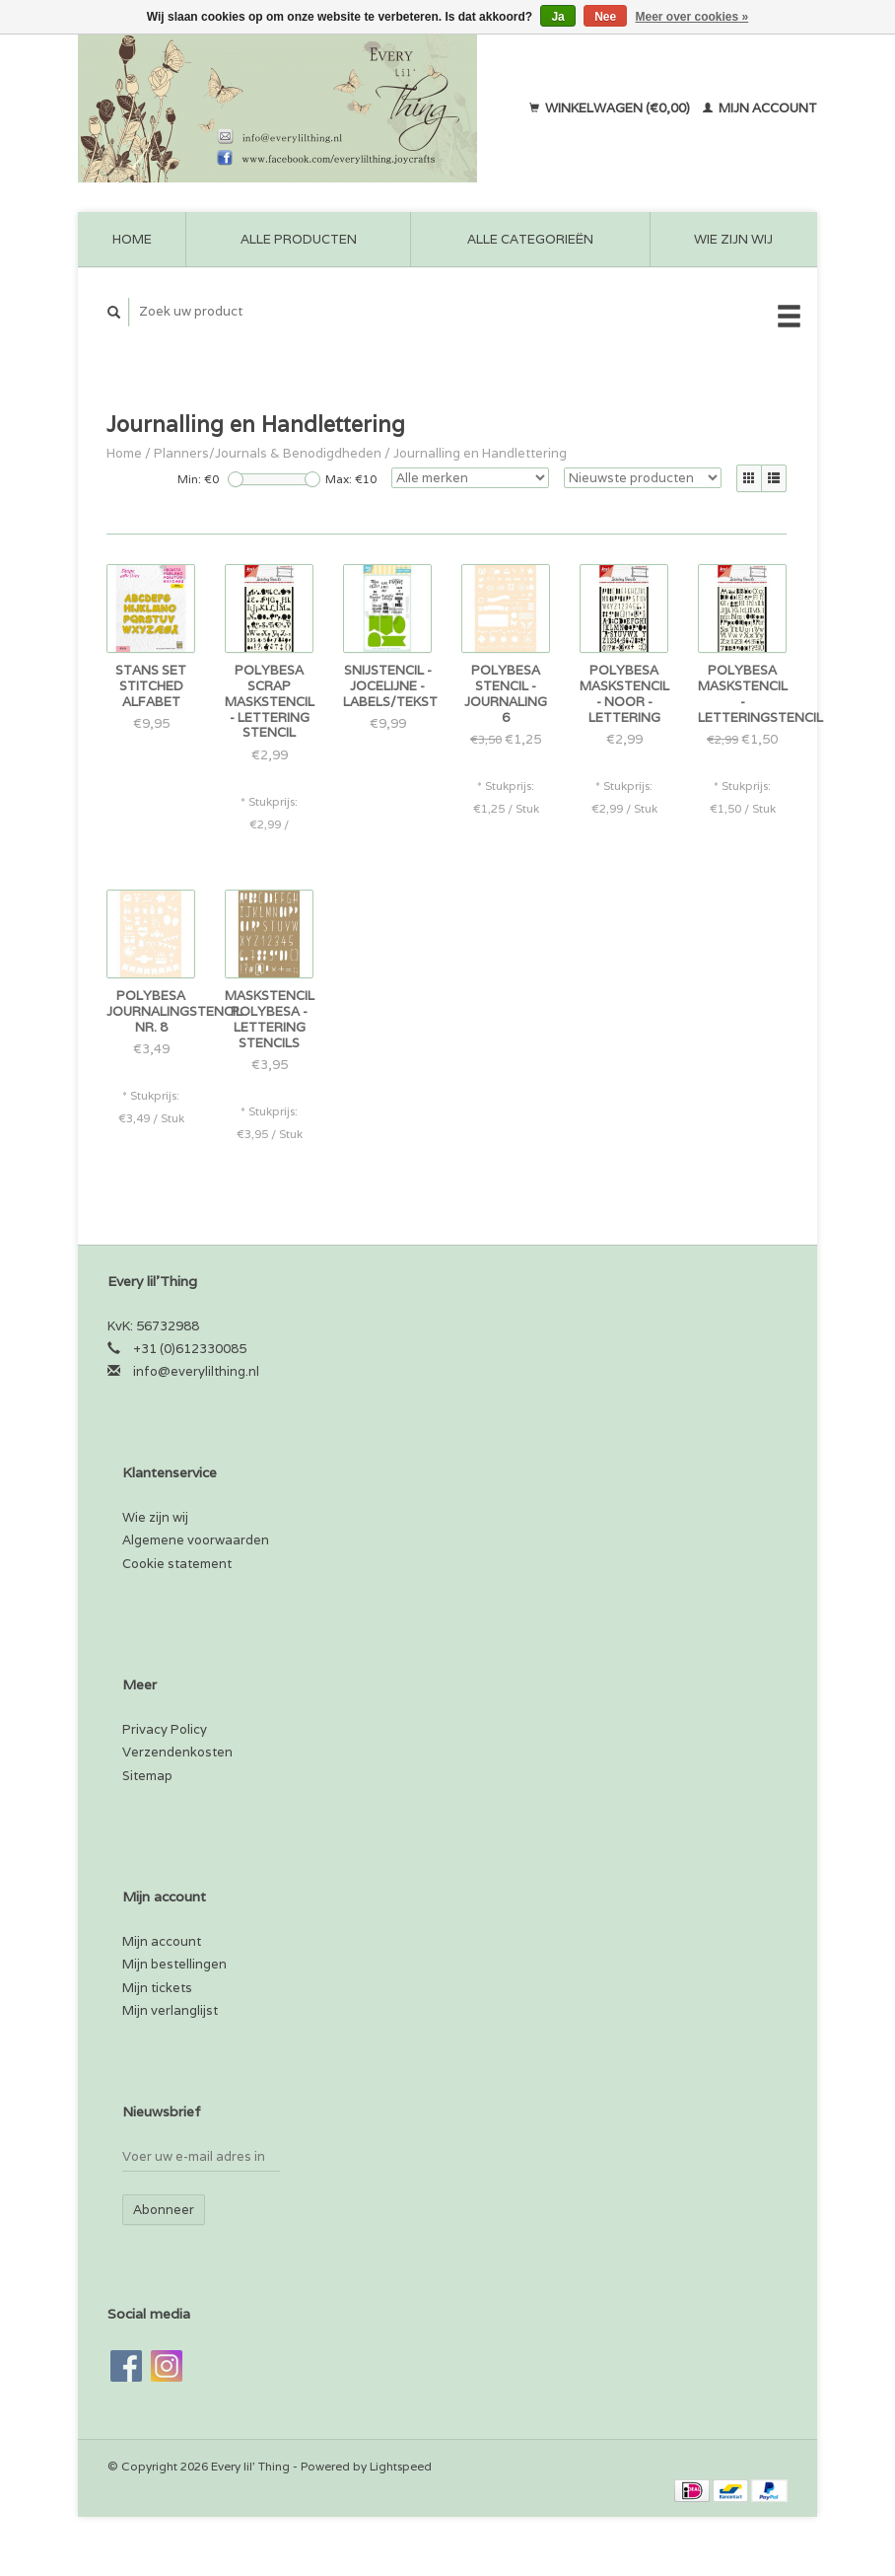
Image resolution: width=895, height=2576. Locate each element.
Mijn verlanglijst (170, 2010)
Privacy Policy (164, 1729)
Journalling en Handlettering (480, 453)
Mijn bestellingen (174, 1964)
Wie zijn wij (733, 239)
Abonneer (163, 2209)
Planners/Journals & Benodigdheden (267, 453)
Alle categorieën (530, 239)
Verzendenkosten (177, 1752)
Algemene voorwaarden (195, 1540)
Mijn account (760, 108)
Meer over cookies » (692, 17)
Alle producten (299, 239)
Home (132, 239)
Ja (557, 17)
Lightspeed (401, 2466)
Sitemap (147, 1775)
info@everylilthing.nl (196, 1371)
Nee (605, 17)
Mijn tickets (157, 1987)
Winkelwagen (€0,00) (611, 108)
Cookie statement (177, 1563)
